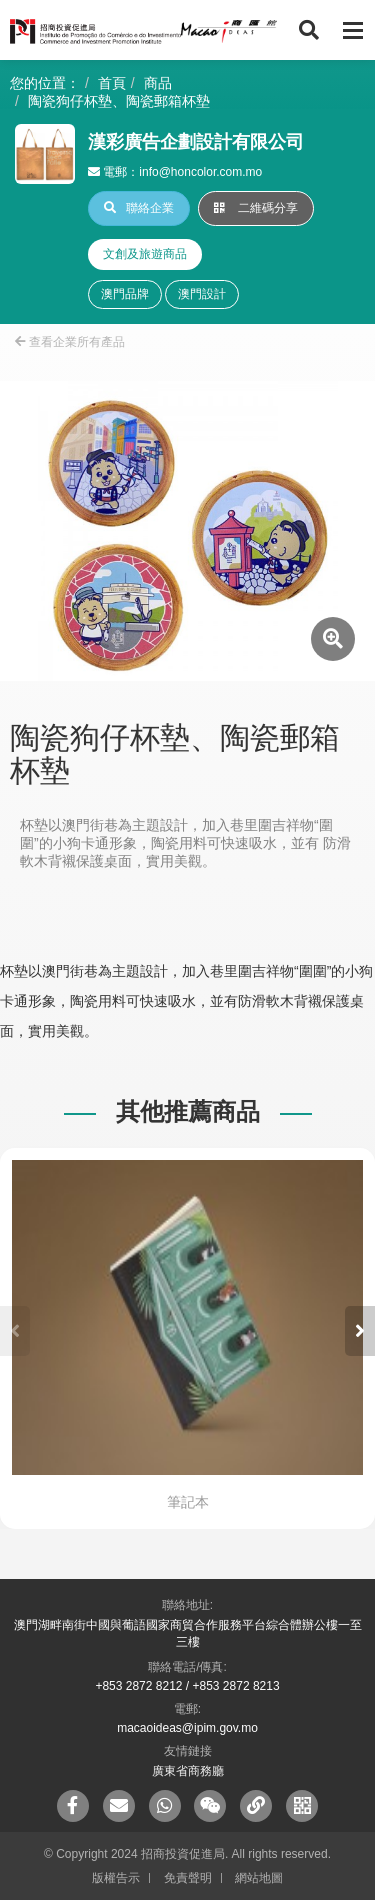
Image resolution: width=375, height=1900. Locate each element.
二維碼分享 (256, 208)
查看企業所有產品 (70, 342)
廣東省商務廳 (188, 1771)
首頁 (112, 83)
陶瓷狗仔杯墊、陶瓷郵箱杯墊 (119, 101)
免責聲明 (188, 1878)
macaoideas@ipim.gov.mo (187, 1728)
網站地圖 (259, 1878)
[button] (360, 1331)
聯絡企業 (139, 208)
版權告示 (116, 1878)
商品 (158, 83)
